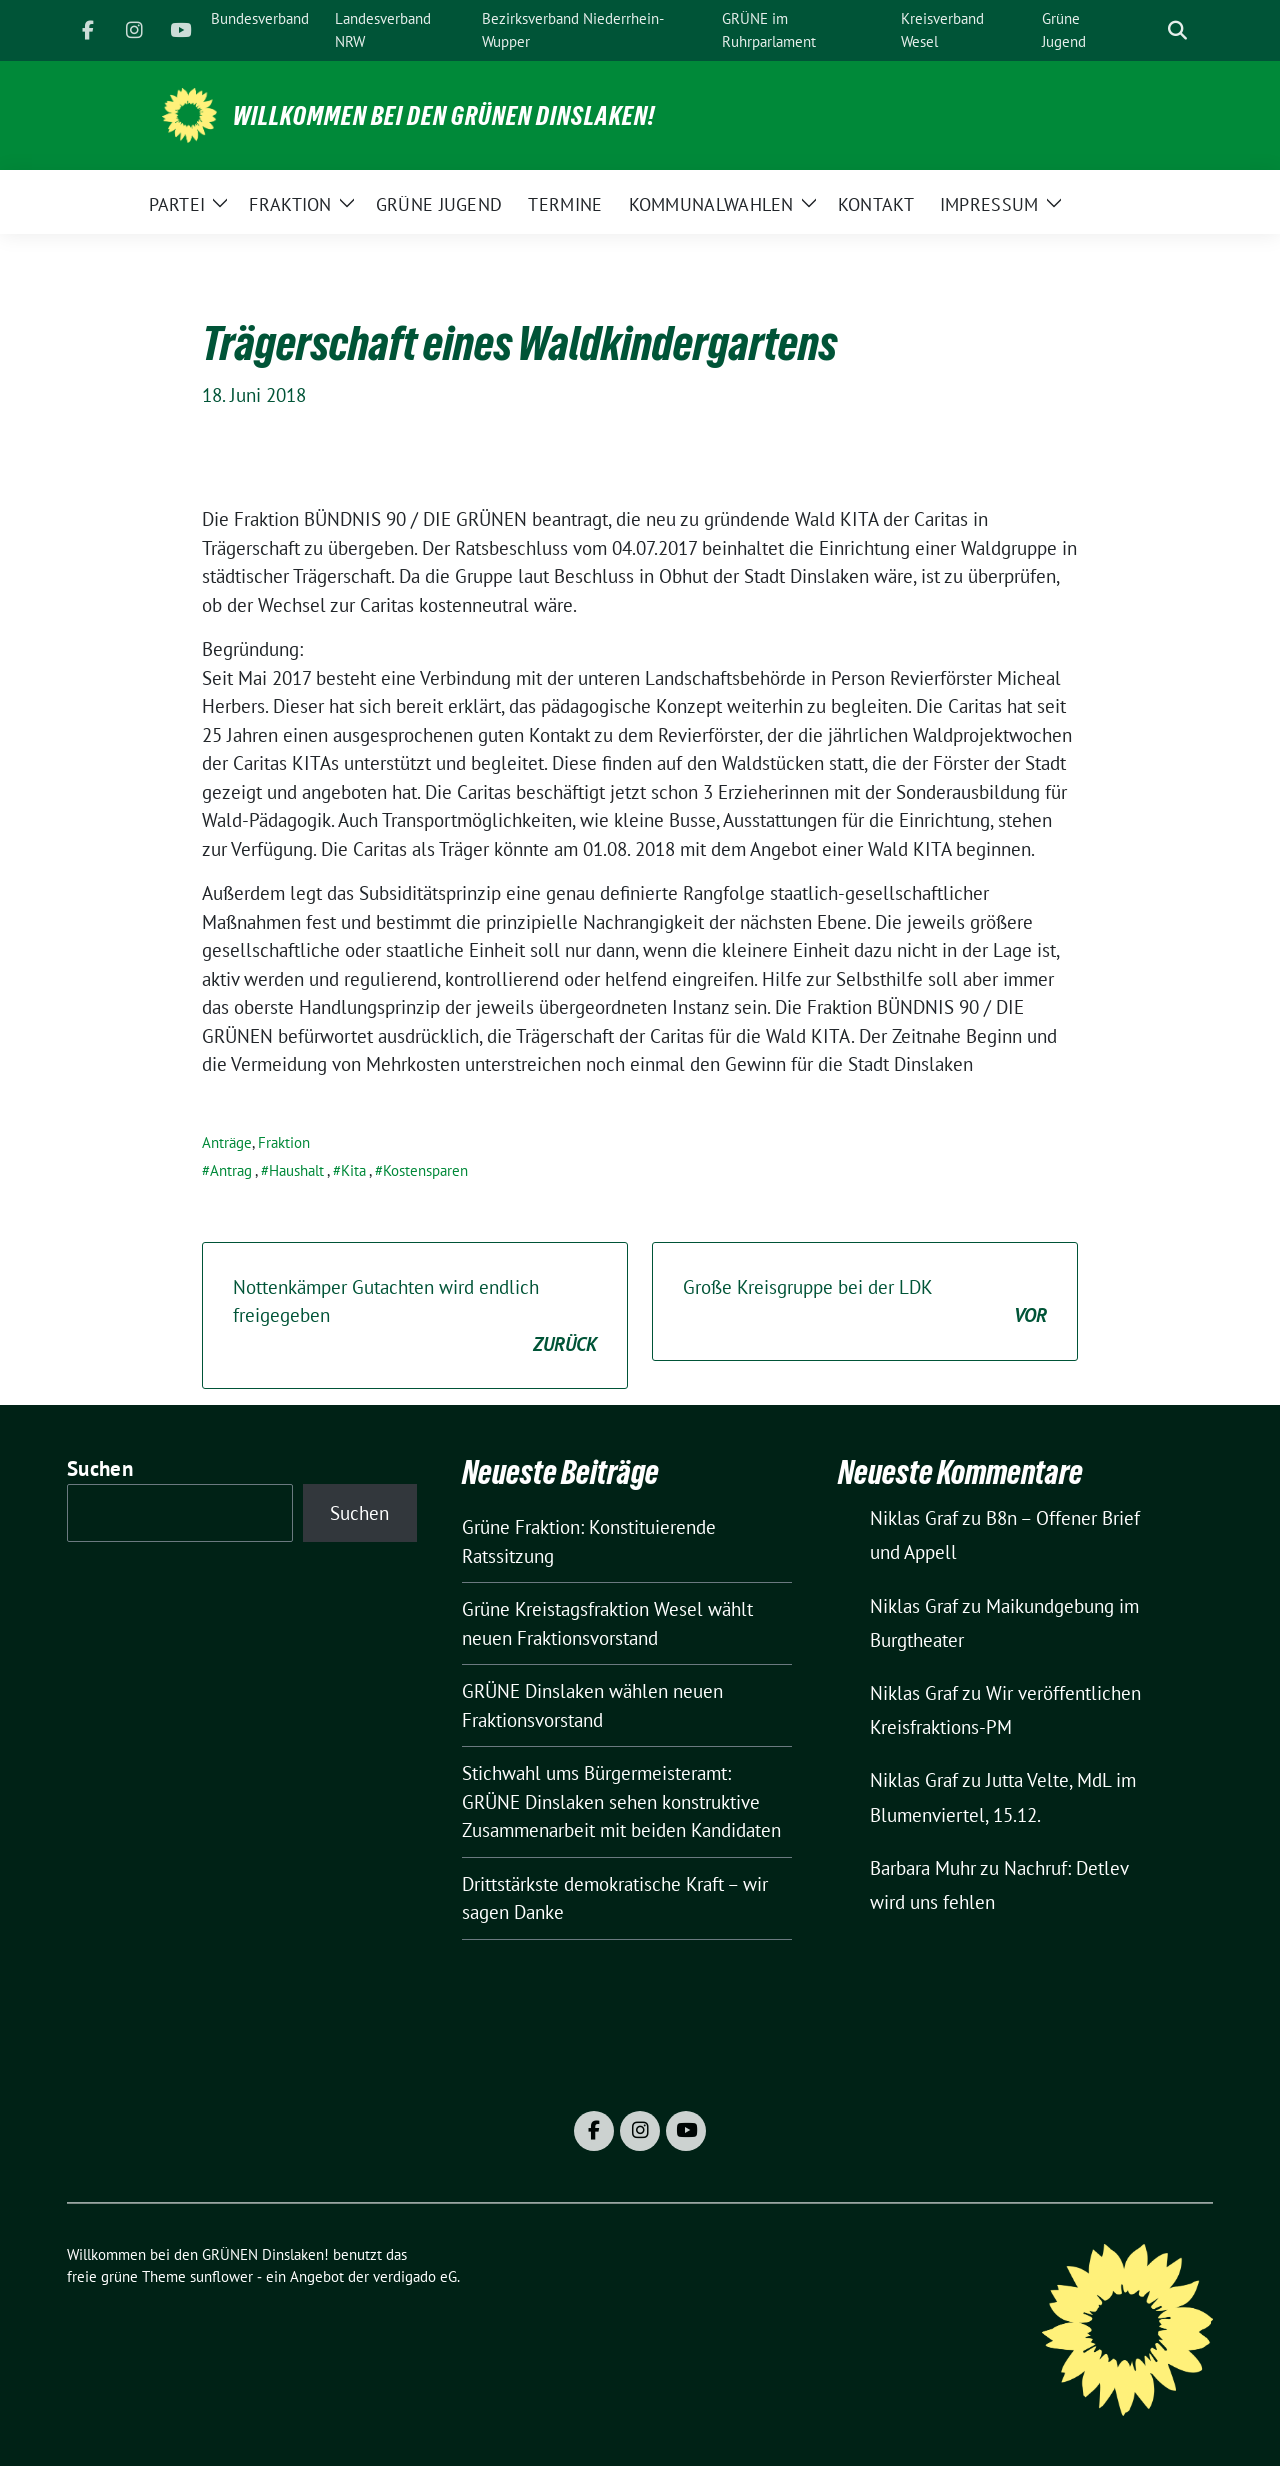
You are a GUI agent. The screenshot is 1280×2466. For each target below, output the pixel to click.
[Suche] (1149, 30)
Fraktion (284, 1142)
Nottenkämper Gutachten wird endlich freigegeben (415, 1317)
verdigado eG (415, 2276)
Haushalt (296, 1170)
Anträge (227, 1142)
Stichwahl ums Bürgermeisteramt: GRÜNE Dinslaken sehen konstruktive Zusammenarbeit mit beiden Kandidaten (621, 1801)
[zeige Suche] (1177, 30)
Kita (353, 1170)
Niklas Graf (914, 1518)
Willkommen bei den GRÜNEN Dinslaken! (444, 116)
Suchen (100, 1468)
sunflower (221, 2276)
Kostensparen (425, 1170)
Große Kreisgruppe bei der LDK (865, 1302)
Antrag (231, 1170)
